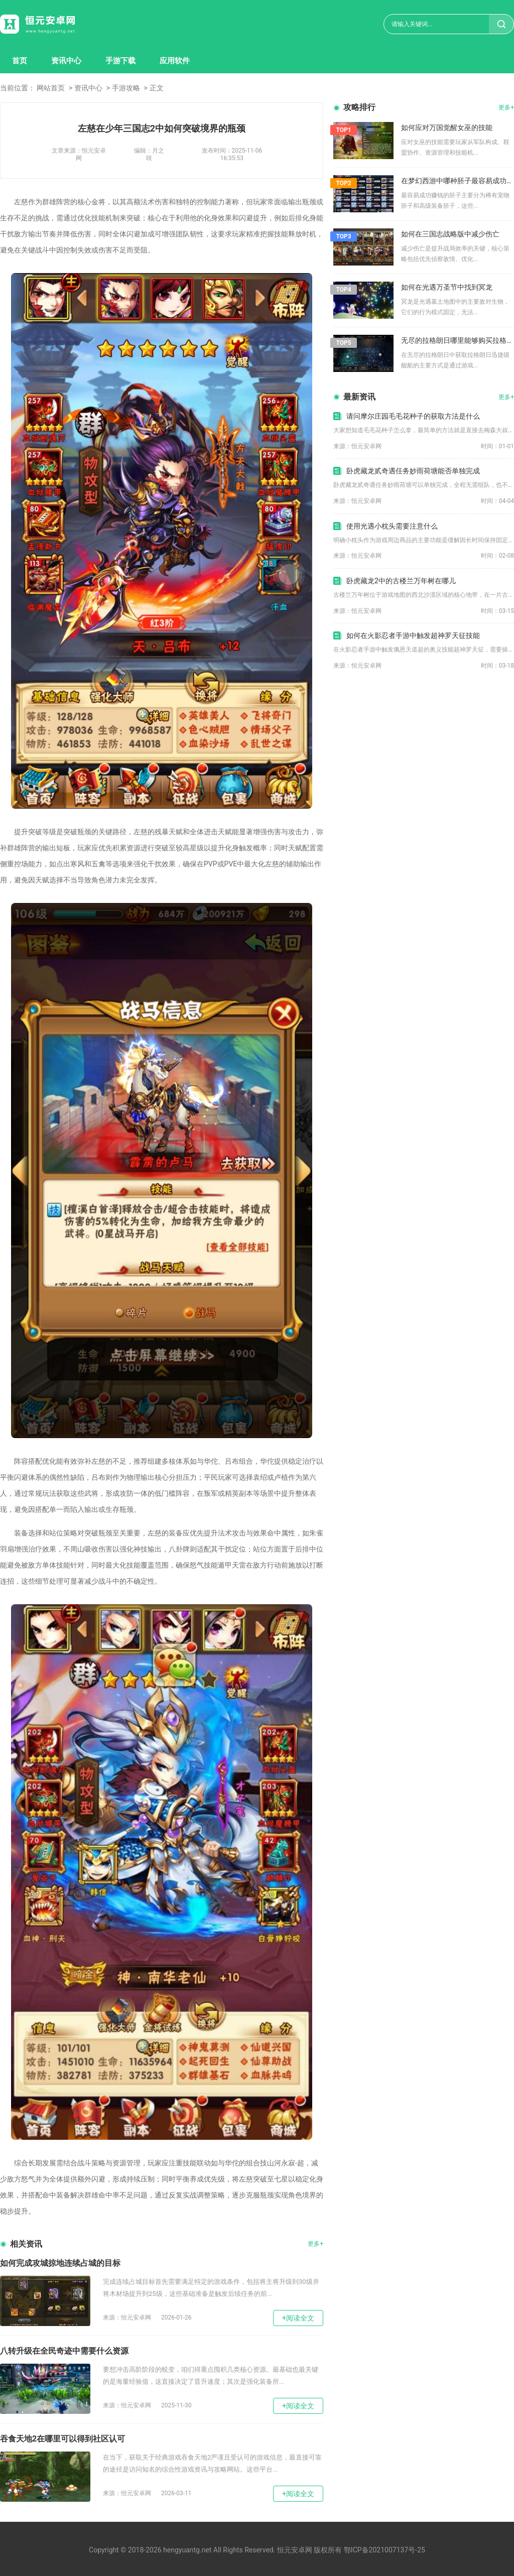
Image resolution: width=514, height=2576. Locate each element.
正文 (157, 88)
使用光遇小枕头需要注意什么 (392, 526)
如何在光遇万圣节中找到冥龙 (446, 287)
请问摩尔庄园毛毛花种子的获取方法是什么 (413, 416)
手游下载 (120, 60)
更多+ (315, 2243)
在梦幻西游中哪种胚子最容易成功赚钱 (457, 181)
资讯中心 (66, 60)
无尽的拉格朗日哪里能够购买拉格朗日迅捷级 (457, 340)
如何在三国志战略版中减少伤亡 (450, 234)
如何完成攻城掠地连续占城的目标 (60, 2263)
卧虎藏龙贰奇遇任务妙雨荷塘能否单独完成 (413, 471)
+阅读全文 (298, 2318)
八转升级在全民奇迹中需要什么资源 (64, 2351)
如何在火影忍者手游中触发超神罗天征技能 (413, 635)
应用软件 (175, 60)
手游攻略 (126, 88)
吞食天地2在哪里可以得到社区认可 (62, 2438)
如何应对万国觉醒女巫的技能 (446, 127)
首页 (19, 60)
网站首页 (51, 88)
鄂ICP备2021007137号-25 (384, 2550)
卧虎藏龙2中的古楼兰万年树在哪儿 (401, 581)
